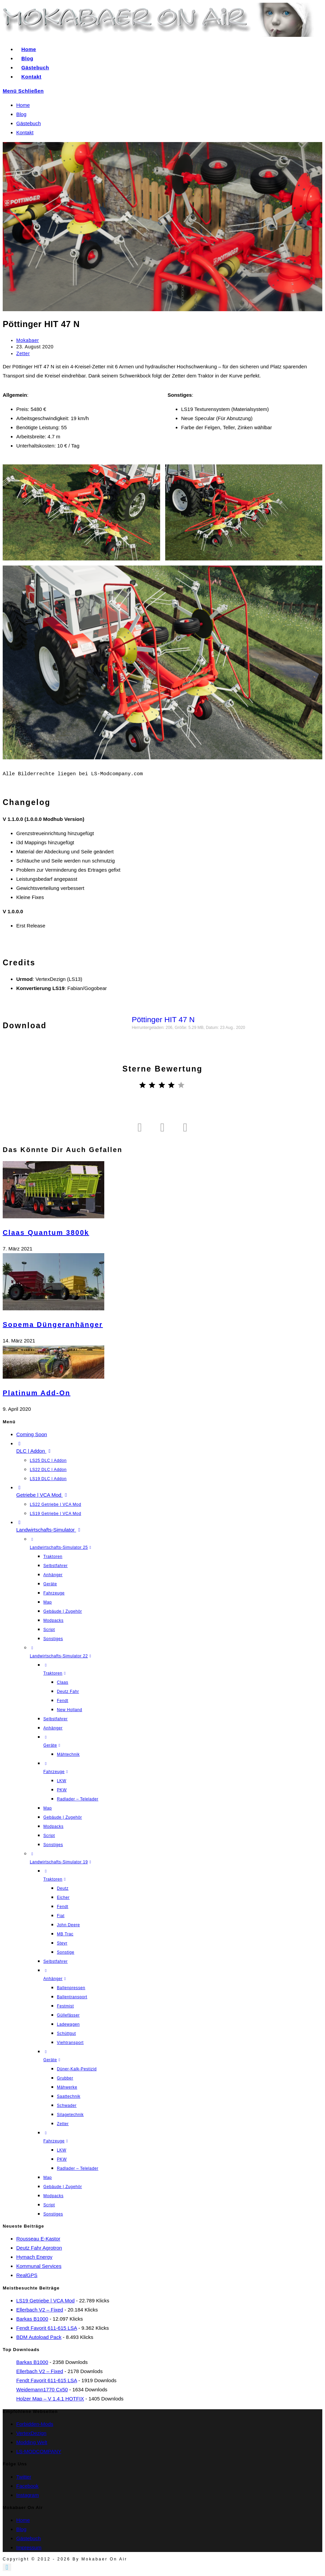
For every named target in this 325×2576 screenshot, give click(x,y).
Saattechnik (68, 2096)
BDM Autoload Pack (38, 2337)
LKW (61, 1780)
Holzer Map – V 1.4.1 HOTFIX (50, 2398)
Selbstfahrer (55, 1565)
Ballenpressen (71, 1987)
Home (23, 105)
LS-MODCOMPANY (38, 2451)
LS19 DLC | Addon (48, 1478)
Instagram (27, 2495)
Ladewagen (68, 2024)
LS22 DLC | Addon (48, 1469)
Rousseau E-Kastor (38, 2238)
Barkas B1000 (32, 2319)
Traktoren (52, 1556)
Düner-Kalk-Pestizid (76, 2069)
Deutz (62, 1888)
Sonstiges (53, 1638)
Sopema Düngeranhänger (53, 1324)
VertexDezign (31, 2433)
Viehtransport (70, 2042)
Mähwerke (67, 2087)
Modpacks (53, 1620)
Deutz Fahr (68, 1691)
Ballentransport (72, 1997)
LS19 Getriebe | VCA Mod (55, 1513)
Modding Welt (31, 2442)
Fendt (62, 1700)
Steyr (62, 1943)
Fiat (60, 1915)
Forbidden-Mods (34, 2424)
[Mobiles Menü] (23, 91)
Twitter (23, 2477)
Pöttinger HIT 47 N (163, 1019)
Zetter (23, 353)
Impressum (28, 2547)
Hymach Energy (34, 2257)
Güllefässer (68, 2015)
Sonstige (65, 1952)
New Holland (69, 1709)
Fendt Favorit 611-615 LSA (46, 2328)
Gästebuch (28, 123)
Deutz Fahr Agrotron (39, 2248)
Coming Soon (31, 1434)
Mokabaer (27, 340)
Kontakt (25, 132)
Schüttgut (66, 2033)
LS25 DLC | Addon (48, 1460)
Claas (62, 1682)
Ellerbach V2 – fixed (39, 2310)
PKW (62, 1790)
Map (47, 1602)
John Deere (68, 1925)
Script (49, 1629)
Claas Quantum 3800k (46, 1232)
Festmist (65, 2006)
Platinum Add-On (36, 1393)
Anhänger (53, 1574)
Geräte (50, 1584)
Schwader (67, 2105)
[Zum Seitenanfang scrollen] (7, 2567)
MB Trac (65, 1934)
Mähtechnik (68, 1754)
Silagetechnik (70, 2114)
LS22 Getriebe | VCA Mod (55, 1504)
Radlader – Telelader (78, 1799)
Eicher (63, 1897)
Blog (21, 114)
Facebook (27, 2486)
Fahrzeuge (54, 1593)
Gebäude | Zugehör (62, 1611)
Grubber (65, 2078)
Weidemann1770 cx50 (42, 2389)
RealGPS (27, 2275)
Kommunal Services (38, 2266)
